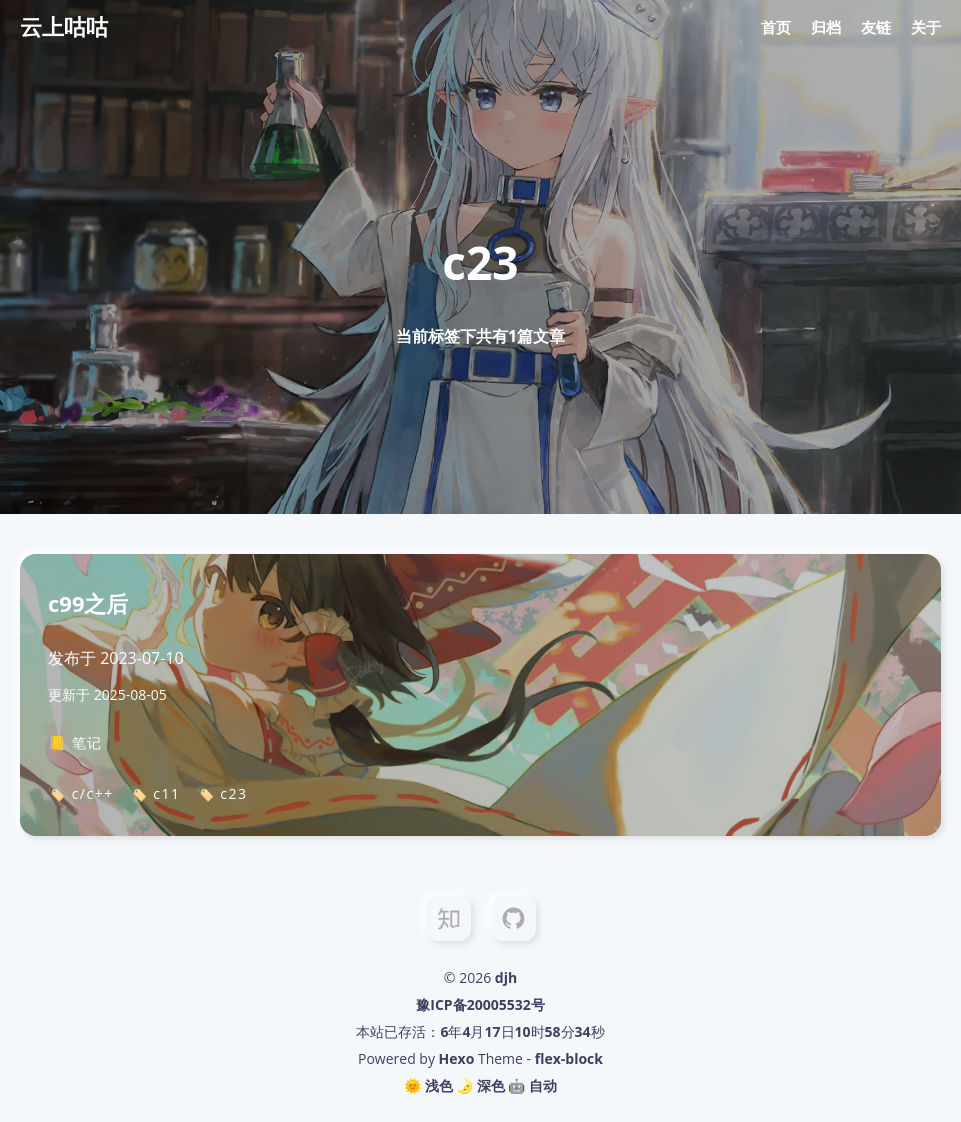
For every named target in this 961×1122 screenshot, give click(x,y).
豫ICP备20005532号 (480, 1004)
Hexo (457, 1058)
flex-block (569, 1058)
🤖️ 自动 (532, 1085)
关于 (926, 27)
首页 (776, 27)
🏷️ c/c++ (81, 793)
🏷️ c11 (155, 793)
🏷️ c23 (222, 793)
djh (506, 977)
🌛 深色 (480, 1085)
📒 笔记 (75, 742)
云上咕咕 (64, 26)
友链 (876, 27)
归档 (826, 27)
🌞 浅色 (428, 1085)
